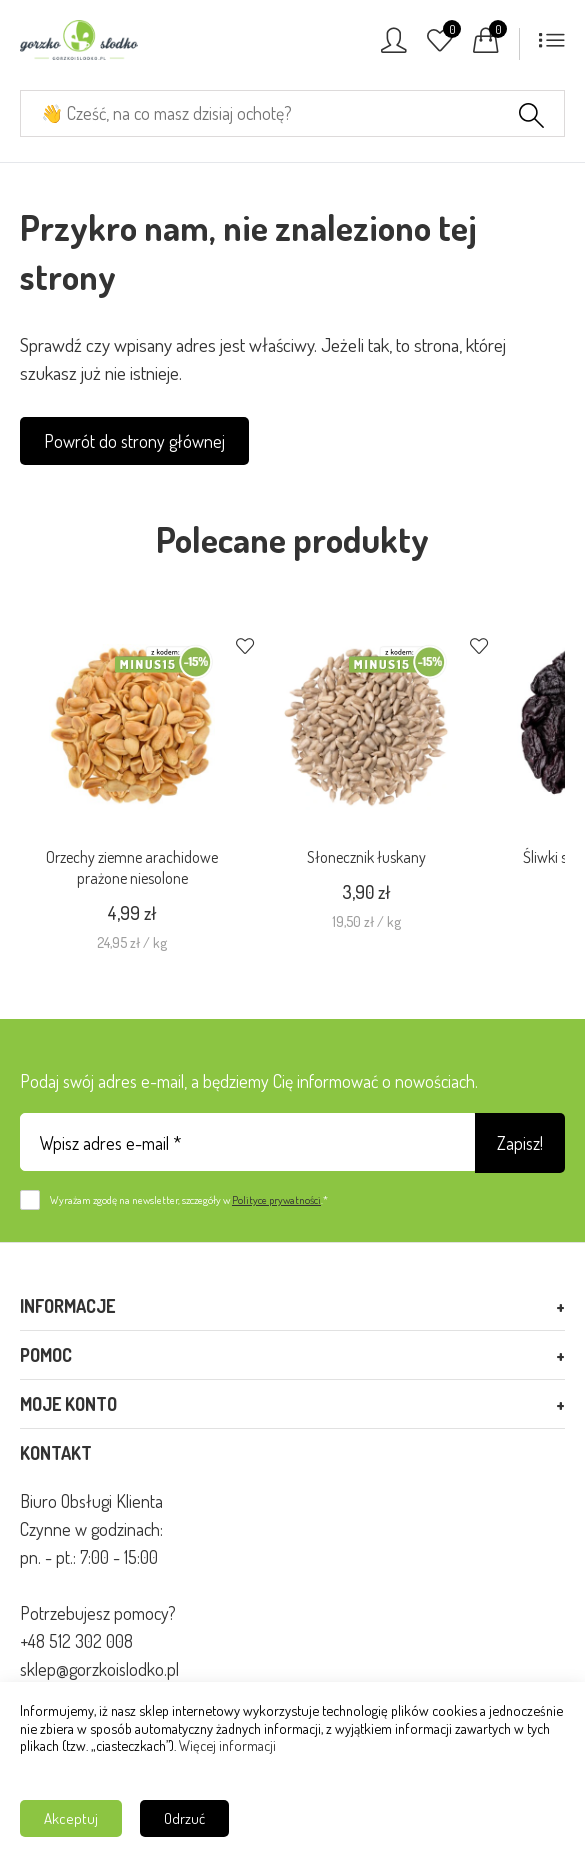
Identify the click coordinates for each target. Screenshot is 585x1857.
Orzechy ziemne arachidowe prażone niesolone (132, 867)
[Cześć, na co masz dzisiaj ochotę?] (292, 113)
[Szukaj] (531, 118)
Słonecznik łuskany (366, 857)
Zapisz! (520, 1143)
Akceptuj (71, 1818)
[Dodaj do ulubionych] (245, 648)
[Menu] (552, 46)
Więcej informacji (227, 1745)
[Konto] (394, 46)
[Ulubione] (440, 46)
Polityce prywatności (276, 1199)
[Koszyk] (486, 46)
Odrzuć (184, 1818)
